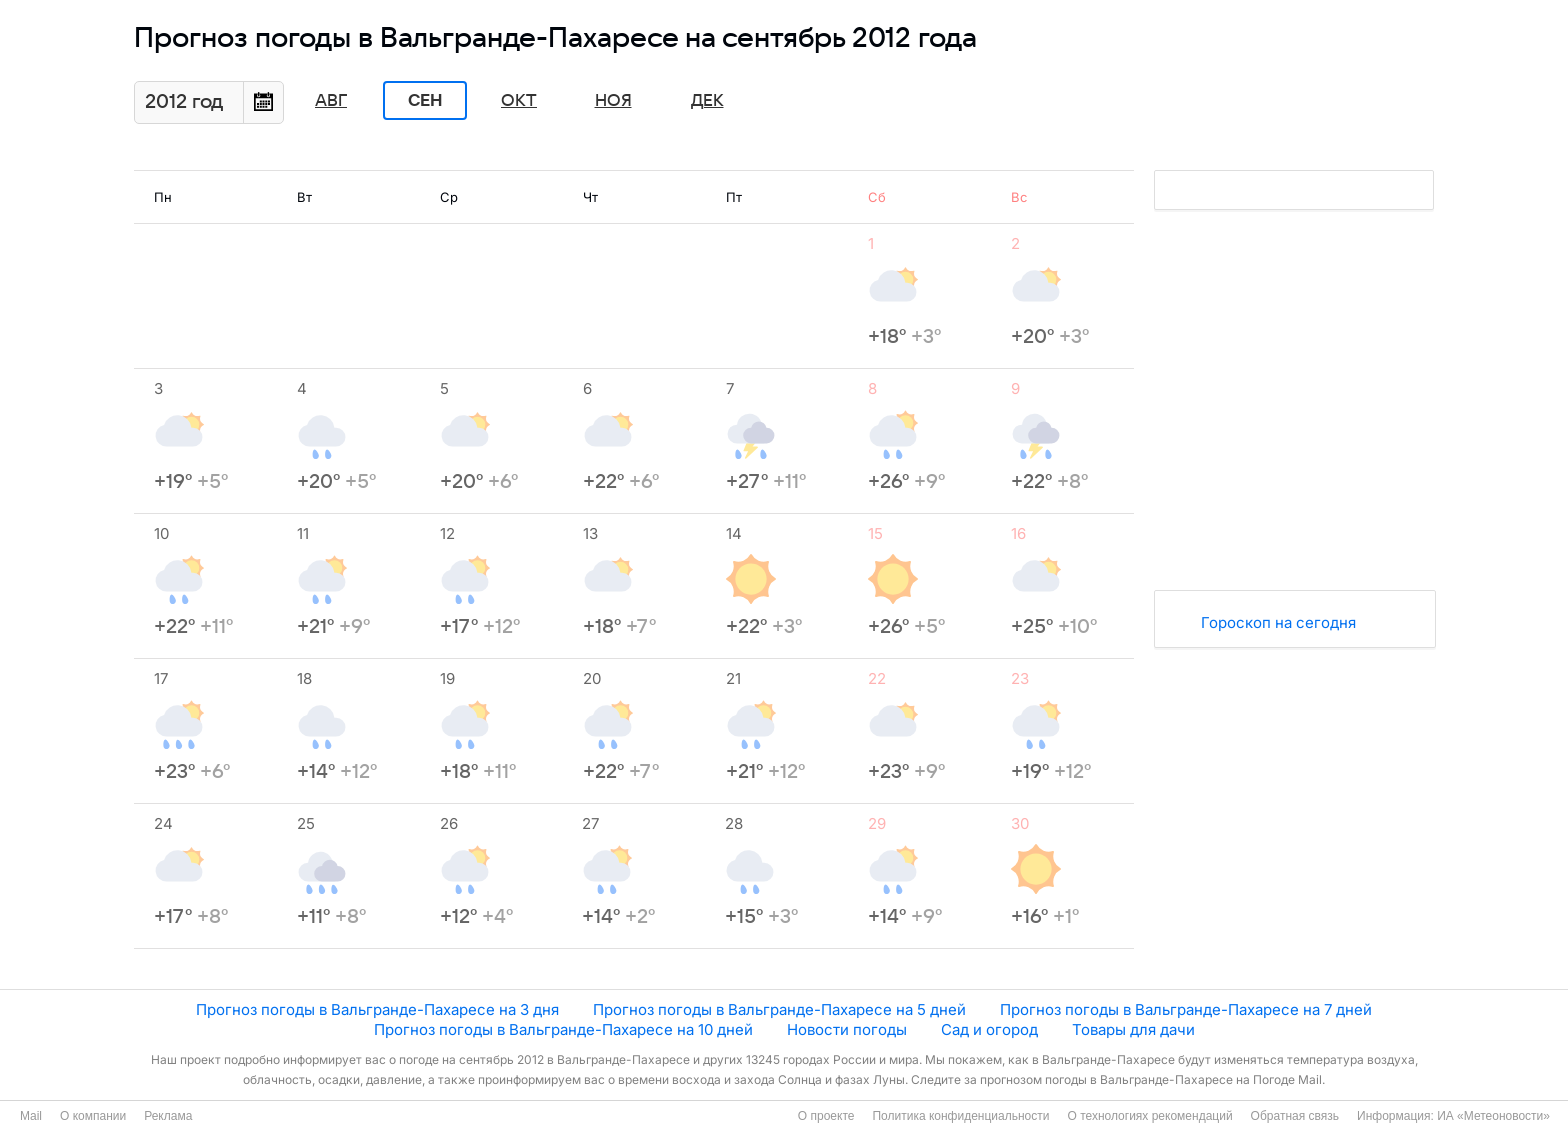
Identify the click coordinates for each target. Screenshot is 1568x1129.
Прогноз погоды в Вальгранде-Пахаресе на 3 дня (377, 1009)
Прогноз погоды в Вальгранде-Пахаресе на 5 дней (779, 1009)
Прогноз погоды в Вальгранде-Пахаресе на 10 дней (563, 1029)
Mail (31, 1116)
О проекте (826, 1116)
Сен (425, 101)
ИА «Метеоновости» (1493, 1116)
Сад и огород (989, 1029)
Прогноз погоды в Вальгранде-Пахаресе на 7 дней (1186, 1009)
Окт (519, 101)
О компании (93, 1116)
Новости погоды (847, 1029)
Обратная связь (1295, 1116)
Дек (707, 101)
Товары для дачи (1133, 1029)
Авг (331, 101)
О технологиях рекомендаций (1149, 1116)
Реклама (168, 1116)
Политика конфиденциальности (960, 1116)
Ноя (613, 101)
